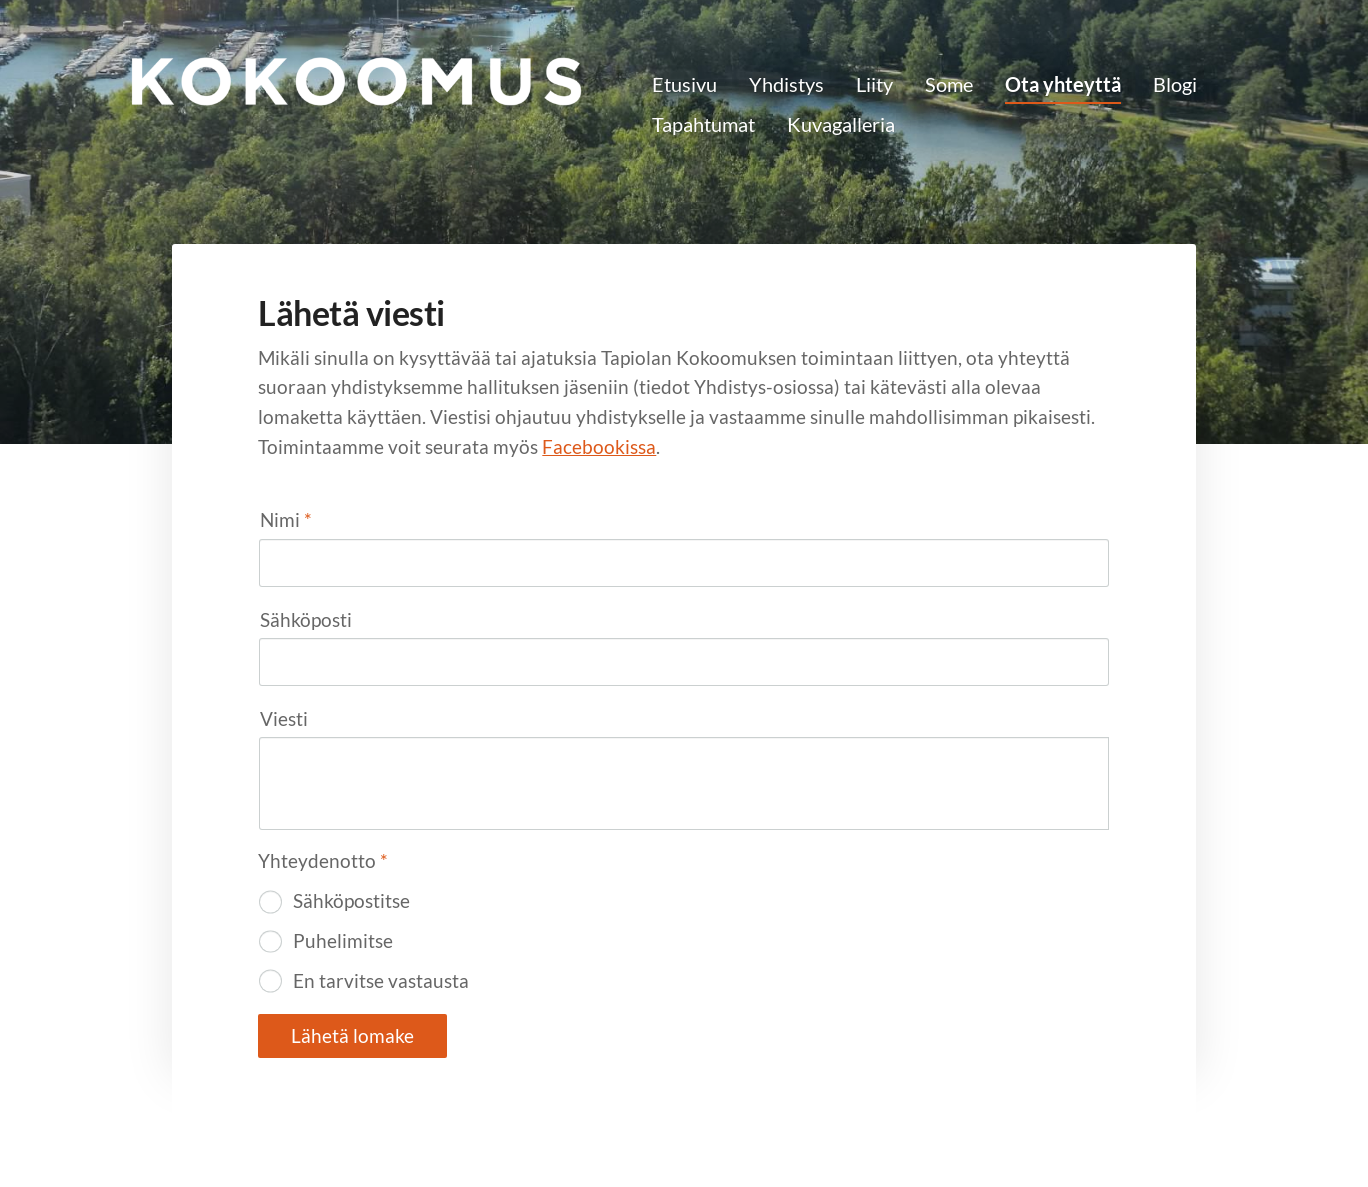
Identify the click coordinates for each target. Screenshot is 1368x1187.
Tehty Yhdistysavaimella (1049, 1129)
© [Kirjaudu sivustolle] (264, 1129)
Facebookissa (599, 446)
